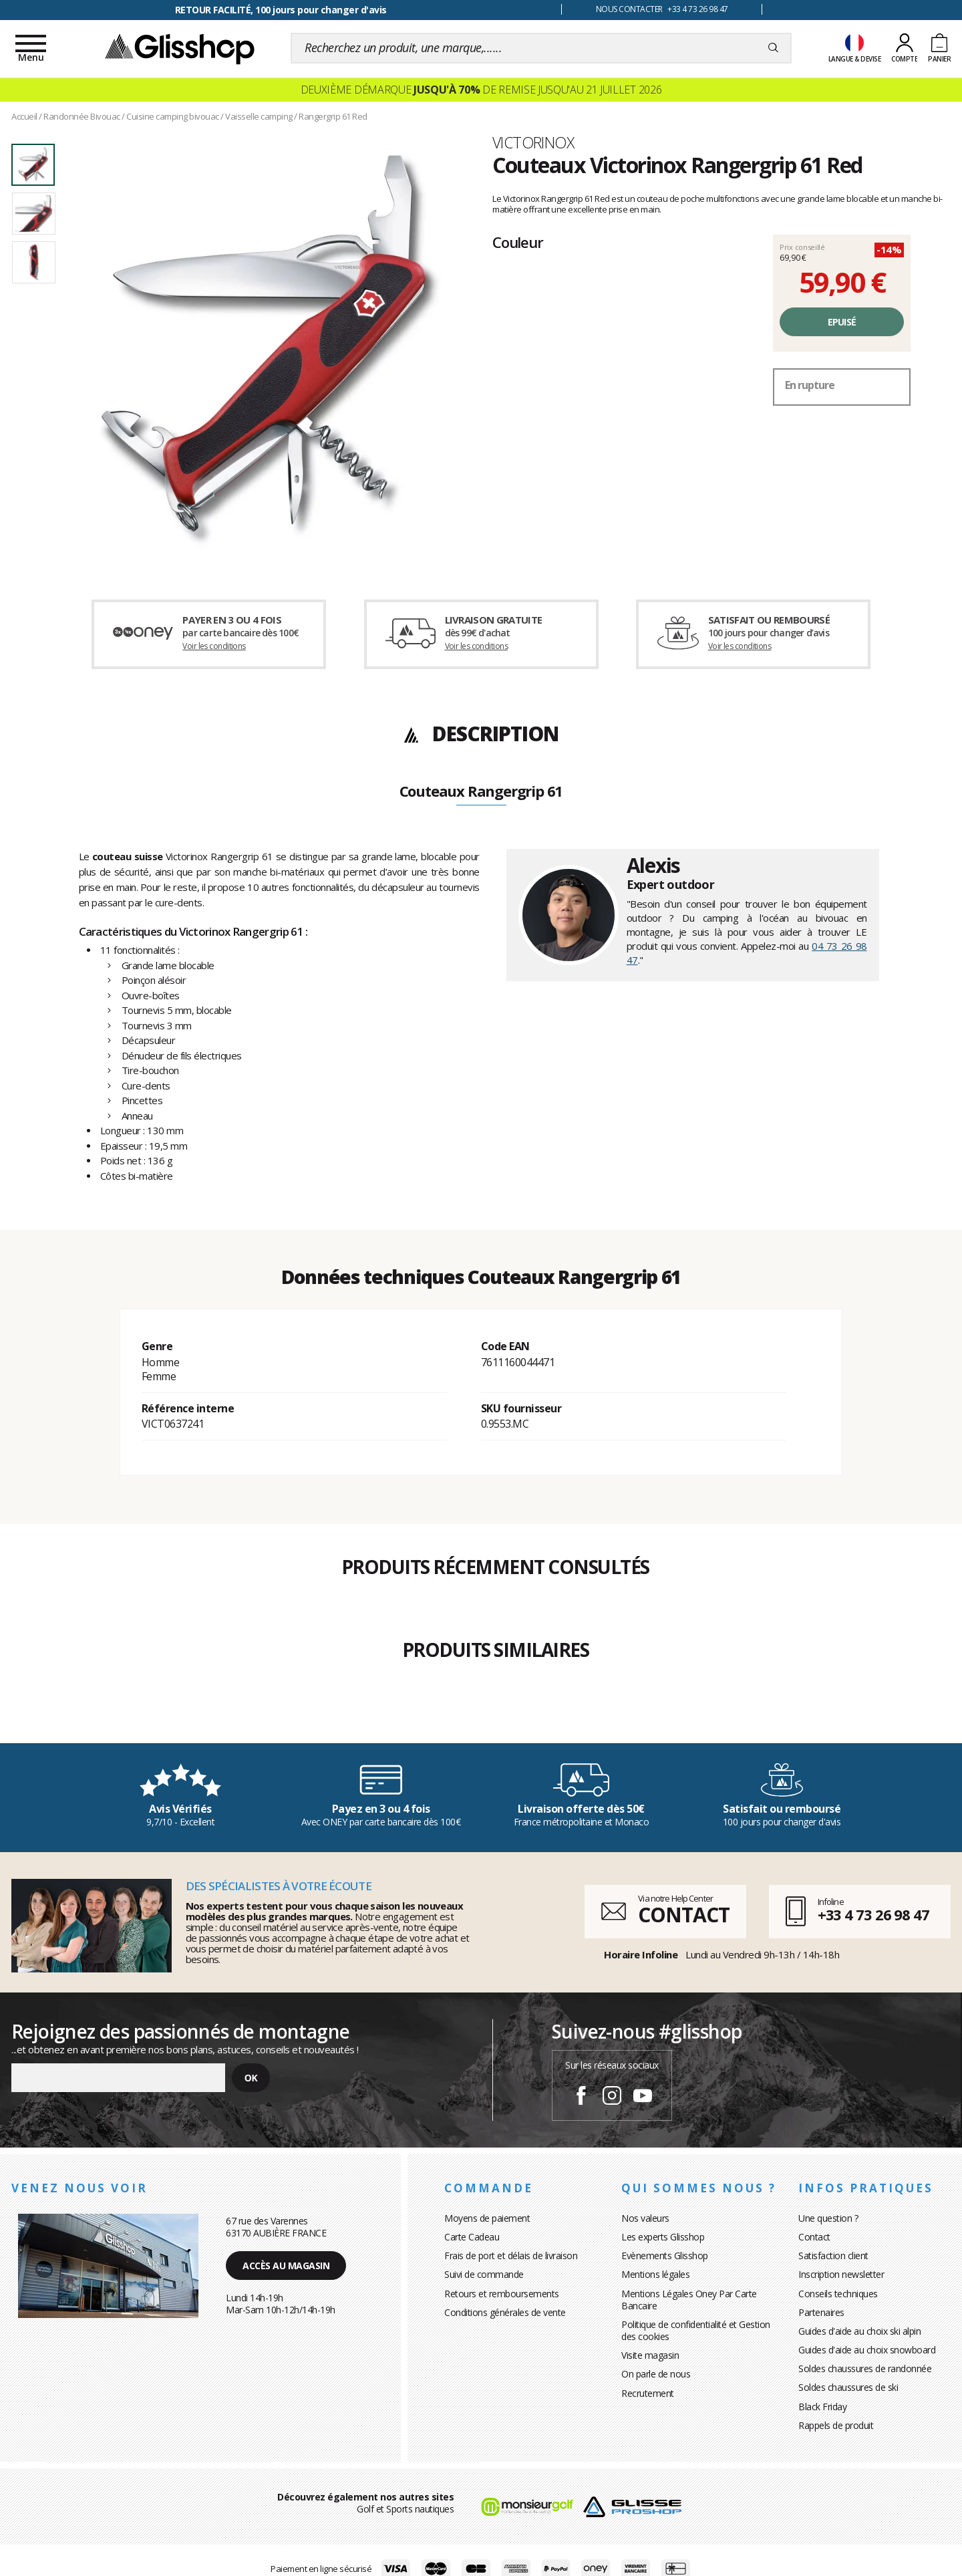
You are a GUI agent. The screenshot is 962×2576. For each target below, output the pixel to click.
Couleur (517, 242)
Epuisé (842, 321)
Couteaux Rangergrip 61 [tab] (481, 792)
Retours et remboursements (501, 2293)
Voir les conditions (214, 646)
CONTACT (683, 1914)
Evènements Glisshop (664, 2255)
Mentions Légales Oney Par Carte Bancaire (689, 2299)
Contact (814, 2236)
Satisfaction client (833, 2255)
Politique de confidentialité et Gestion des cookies (695, 2330)
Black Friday (822, 2406)
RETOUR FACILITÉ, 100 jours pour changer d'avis (281, 9)
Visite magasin (650, 2355)
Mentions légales (655, 2274)
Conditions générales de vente (505, 2312)
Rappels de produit (835, 2425)
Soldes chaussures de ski (848, 2387)
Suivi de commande (484, 2274)
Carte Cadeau (471, 2236)
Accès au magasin (286, 2265)
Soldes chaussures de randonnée (864, 2368)
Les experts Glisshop (662, 2236)
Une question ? (828, 2218)
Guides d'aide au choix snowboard (866, 2349)
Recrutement (647, 2393)
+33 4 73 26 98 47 (873, 1914)
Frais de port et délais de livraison (510, 2255)
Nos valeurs (645, 2218)
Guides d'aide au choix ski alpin (859, 2331)
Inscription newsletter (841, 2274)
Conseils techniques (838, 2293)
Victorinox (533, 142)
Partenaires (821, 2312)
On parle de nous (655, 2373)
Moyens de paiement (487, 2218)
